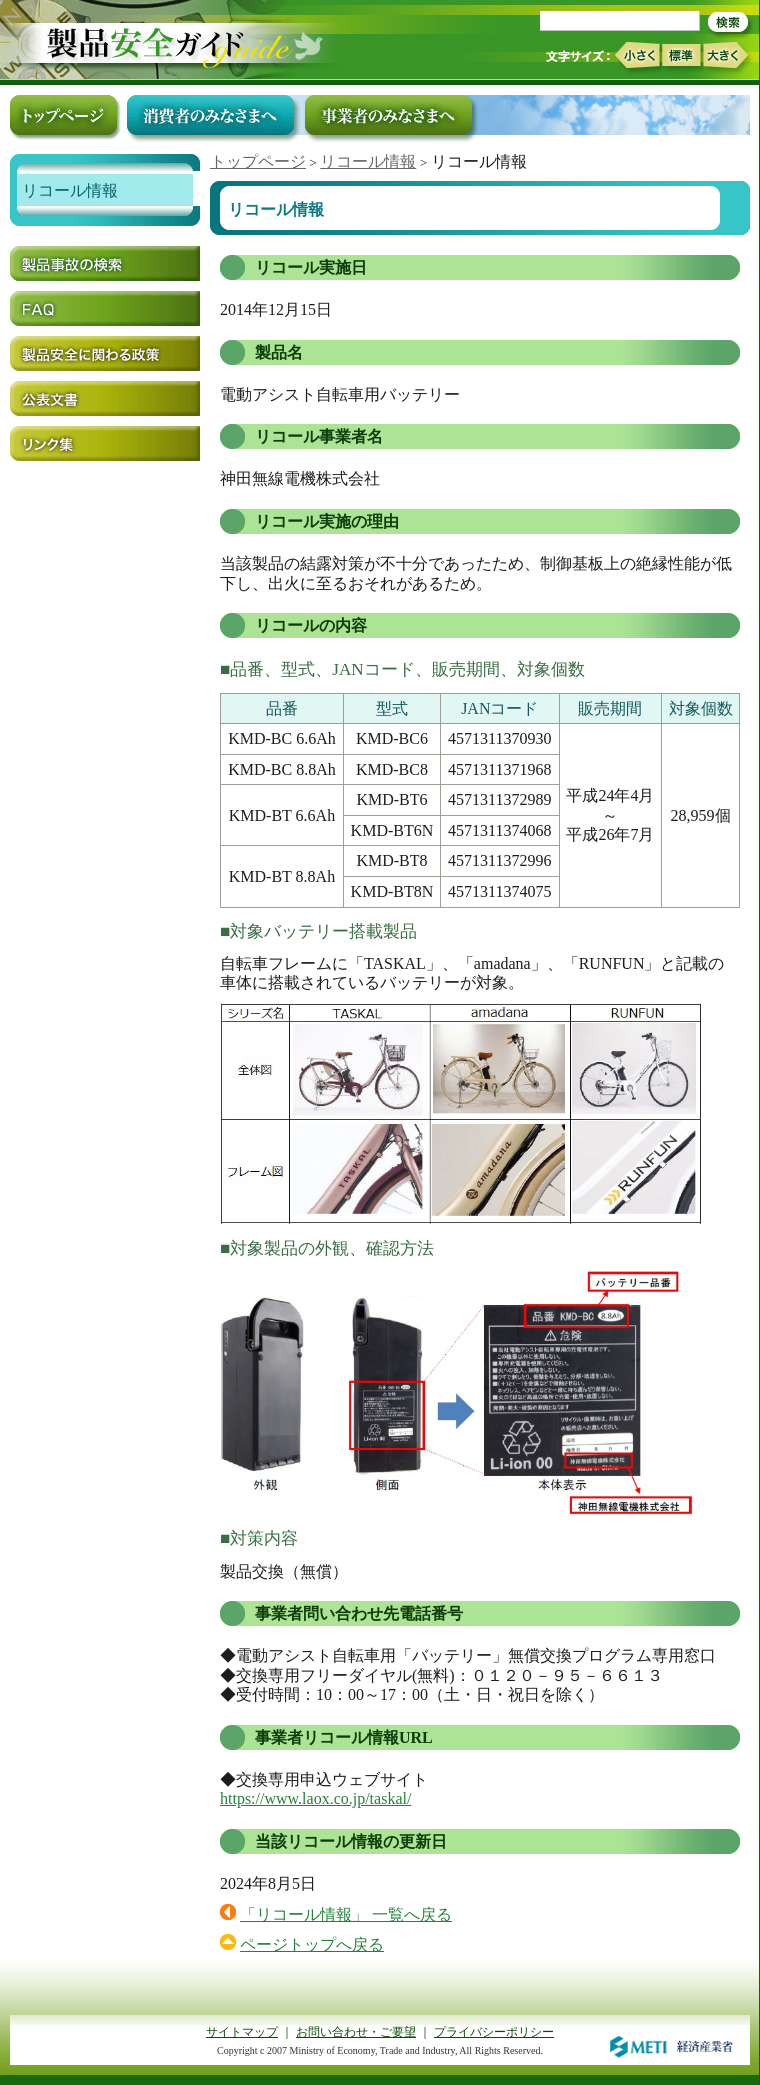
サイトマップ (242, 2032)
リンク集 (105, 443)
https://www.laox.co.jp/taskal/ (315, 1798)
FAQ (105, 308)
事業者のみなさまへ (388, 115)
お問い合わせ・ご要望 (356, 2032)
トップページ (258, 161)
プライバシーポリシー (494, 2032)
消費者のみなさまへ (210, 115)
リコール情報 (368, 161)
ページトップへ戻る (312, 1944)
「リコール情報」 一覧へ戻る (346, 1914)
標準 (681, 55)
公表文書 (105, 398)
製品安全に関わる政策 (105, 353)
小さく (636, 55)
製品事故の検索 (105, 263)
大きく (726, 55)
